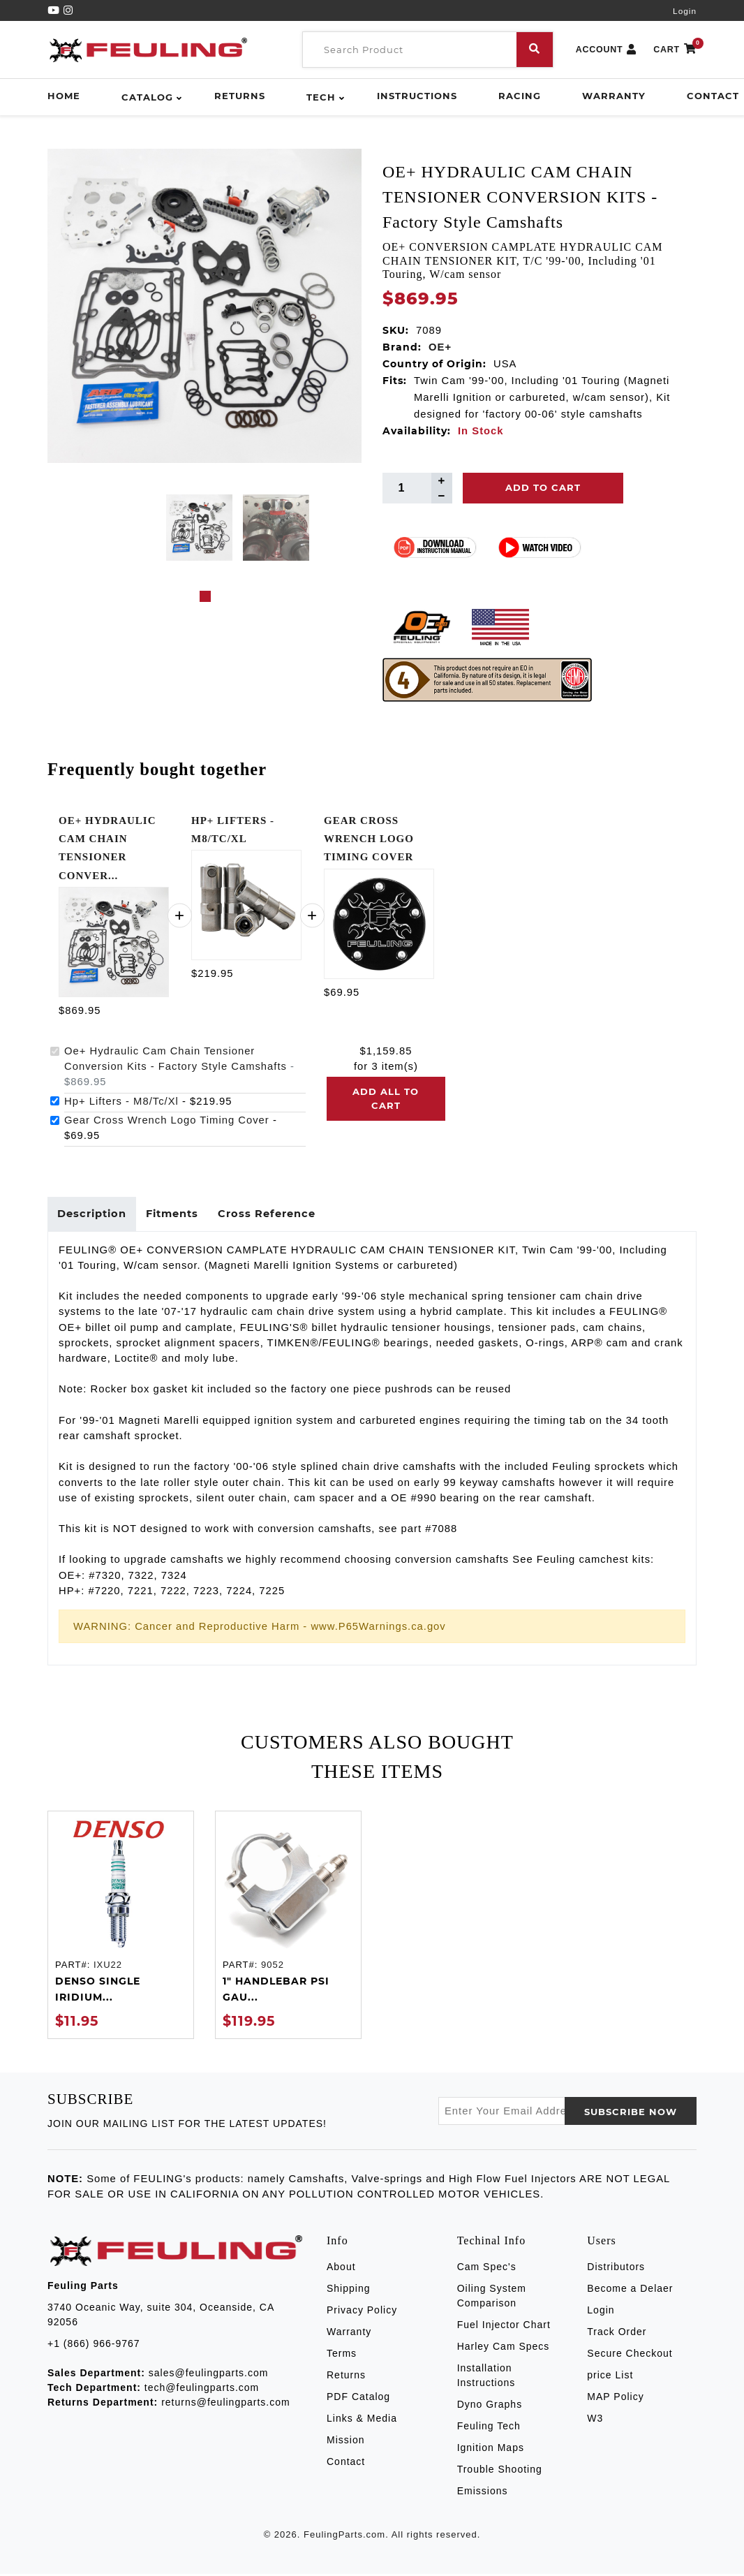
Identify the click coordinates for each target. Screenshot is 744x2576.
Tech (321, 97)
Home (63, 95)
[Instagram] (68, 10)
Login (685, 11)
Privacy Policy (362, 2312)
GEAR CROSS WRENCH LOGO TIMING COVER (369, 839)
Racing (519, 95)
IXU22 (108, 1967)
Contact (713, 95)
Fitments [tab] (176, 1215)
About (341, 2269)
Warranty (614, 95)
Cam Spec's (486, 2269)
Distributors (616, 2269)
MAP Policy (615, 2399)
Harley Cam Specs (503, 2349)
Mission (345, 2442)
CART (675, 50)
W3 (595, 2421)
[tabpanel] (199, 527)
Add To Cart (543, 487)
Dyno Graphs (489, 2407)
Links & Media (362, 2421)
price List (610, 2377)
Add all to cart (385, 1098)
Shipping (349, 2291)
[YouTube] (55, 10)
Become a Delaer (630, 2291)
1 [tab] (205, 596)
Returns (239, 95)
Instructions (417, 95)
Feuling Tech (489, 2428)
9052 (272, 1967)
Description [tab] (93, 1215)
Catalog (147, 97)
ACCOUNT (606, 50)
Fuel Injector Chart (504, 2327)
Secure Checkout (629, 2356)
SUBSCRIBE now (630, 2114)
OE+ (440, 347)
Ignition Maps (490, 2450)
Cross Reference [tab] (274, 1215)
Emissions (482, 2493)
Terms (342, 2356)
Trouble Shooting (499, 2472)
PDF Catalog (358, 2399)
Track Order (616, 2334)
